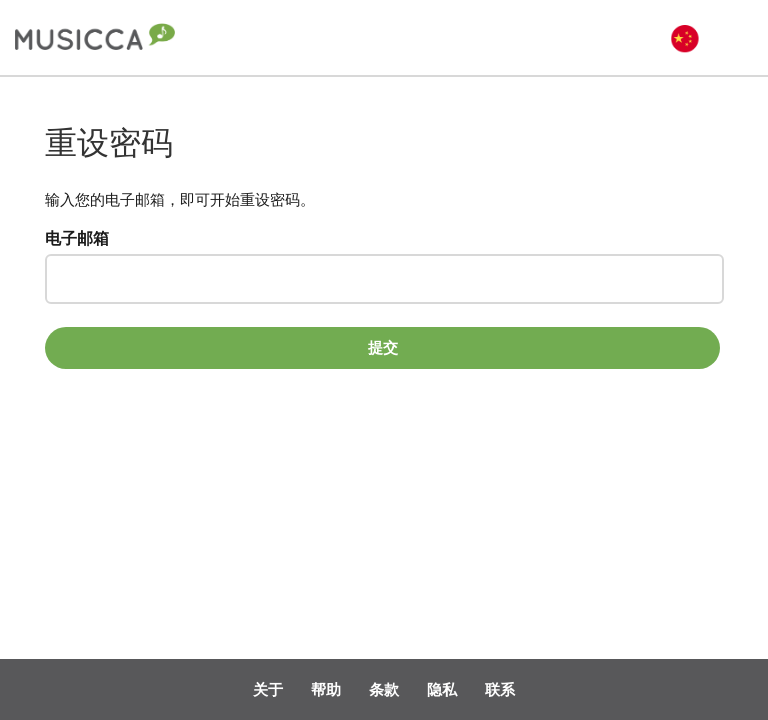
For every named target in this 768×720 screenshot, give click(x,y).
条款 (384, 689)
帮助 (326, 689)
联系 (500, 689)
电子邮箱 (77, 239)
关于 (268, 689)
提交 (383, 347)
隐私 (442, 689)
